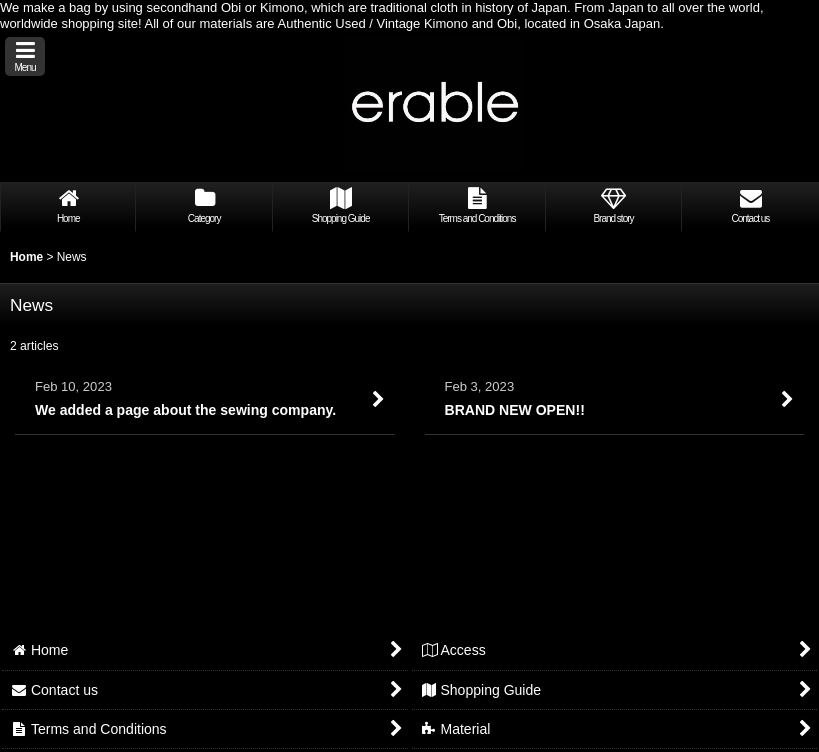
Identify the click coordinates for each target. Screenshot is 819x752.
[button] (25, 56)
